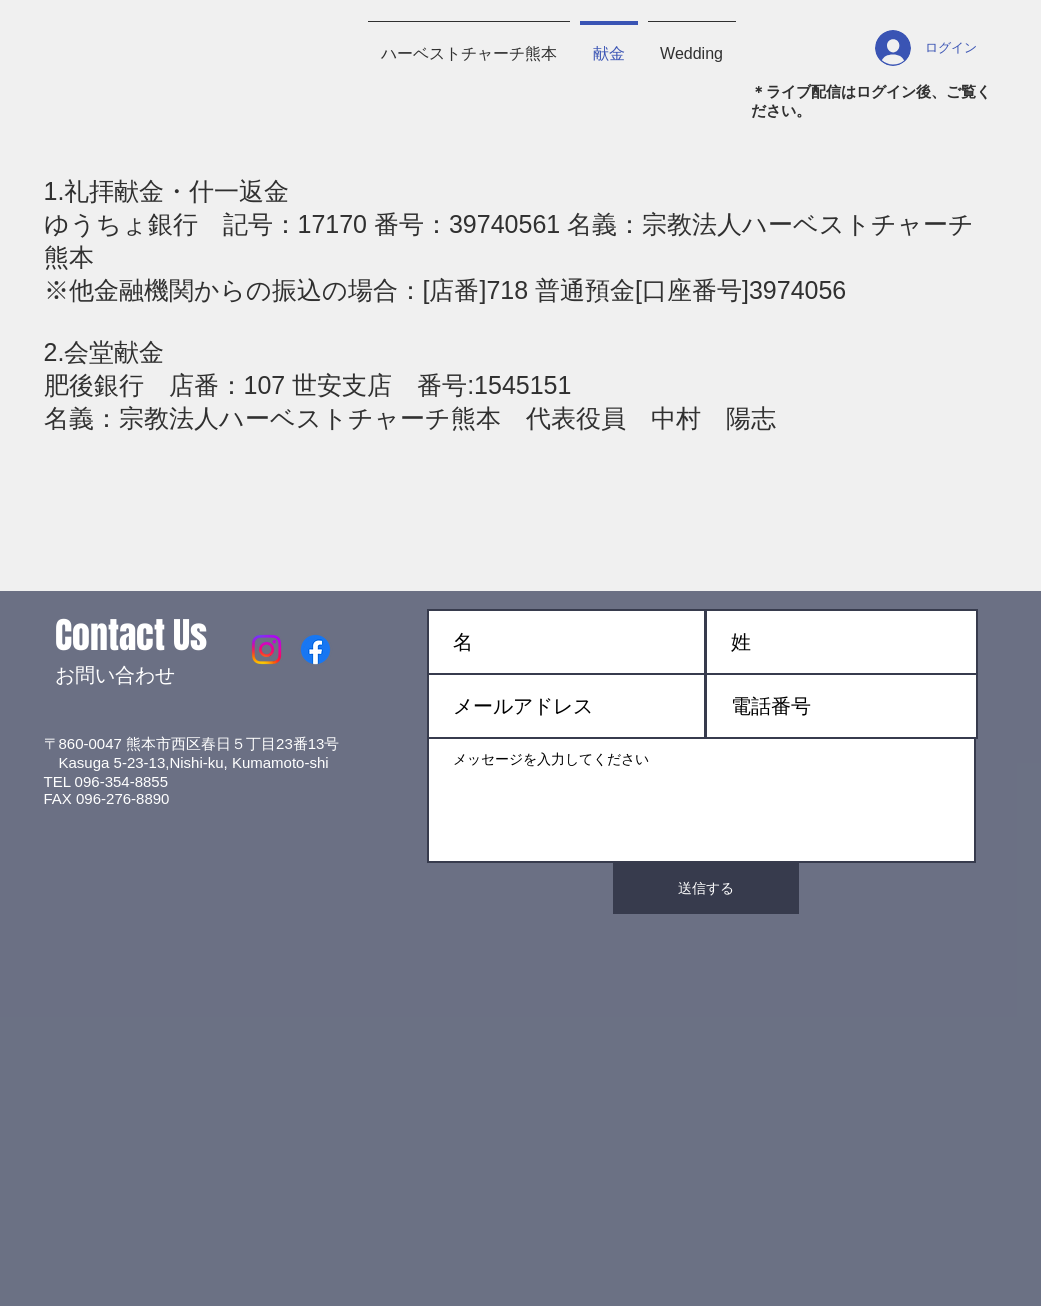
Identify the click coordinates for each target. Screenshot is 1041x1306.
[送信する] (706, 888)
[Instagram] (266, 649)
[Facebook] (315, 649)
